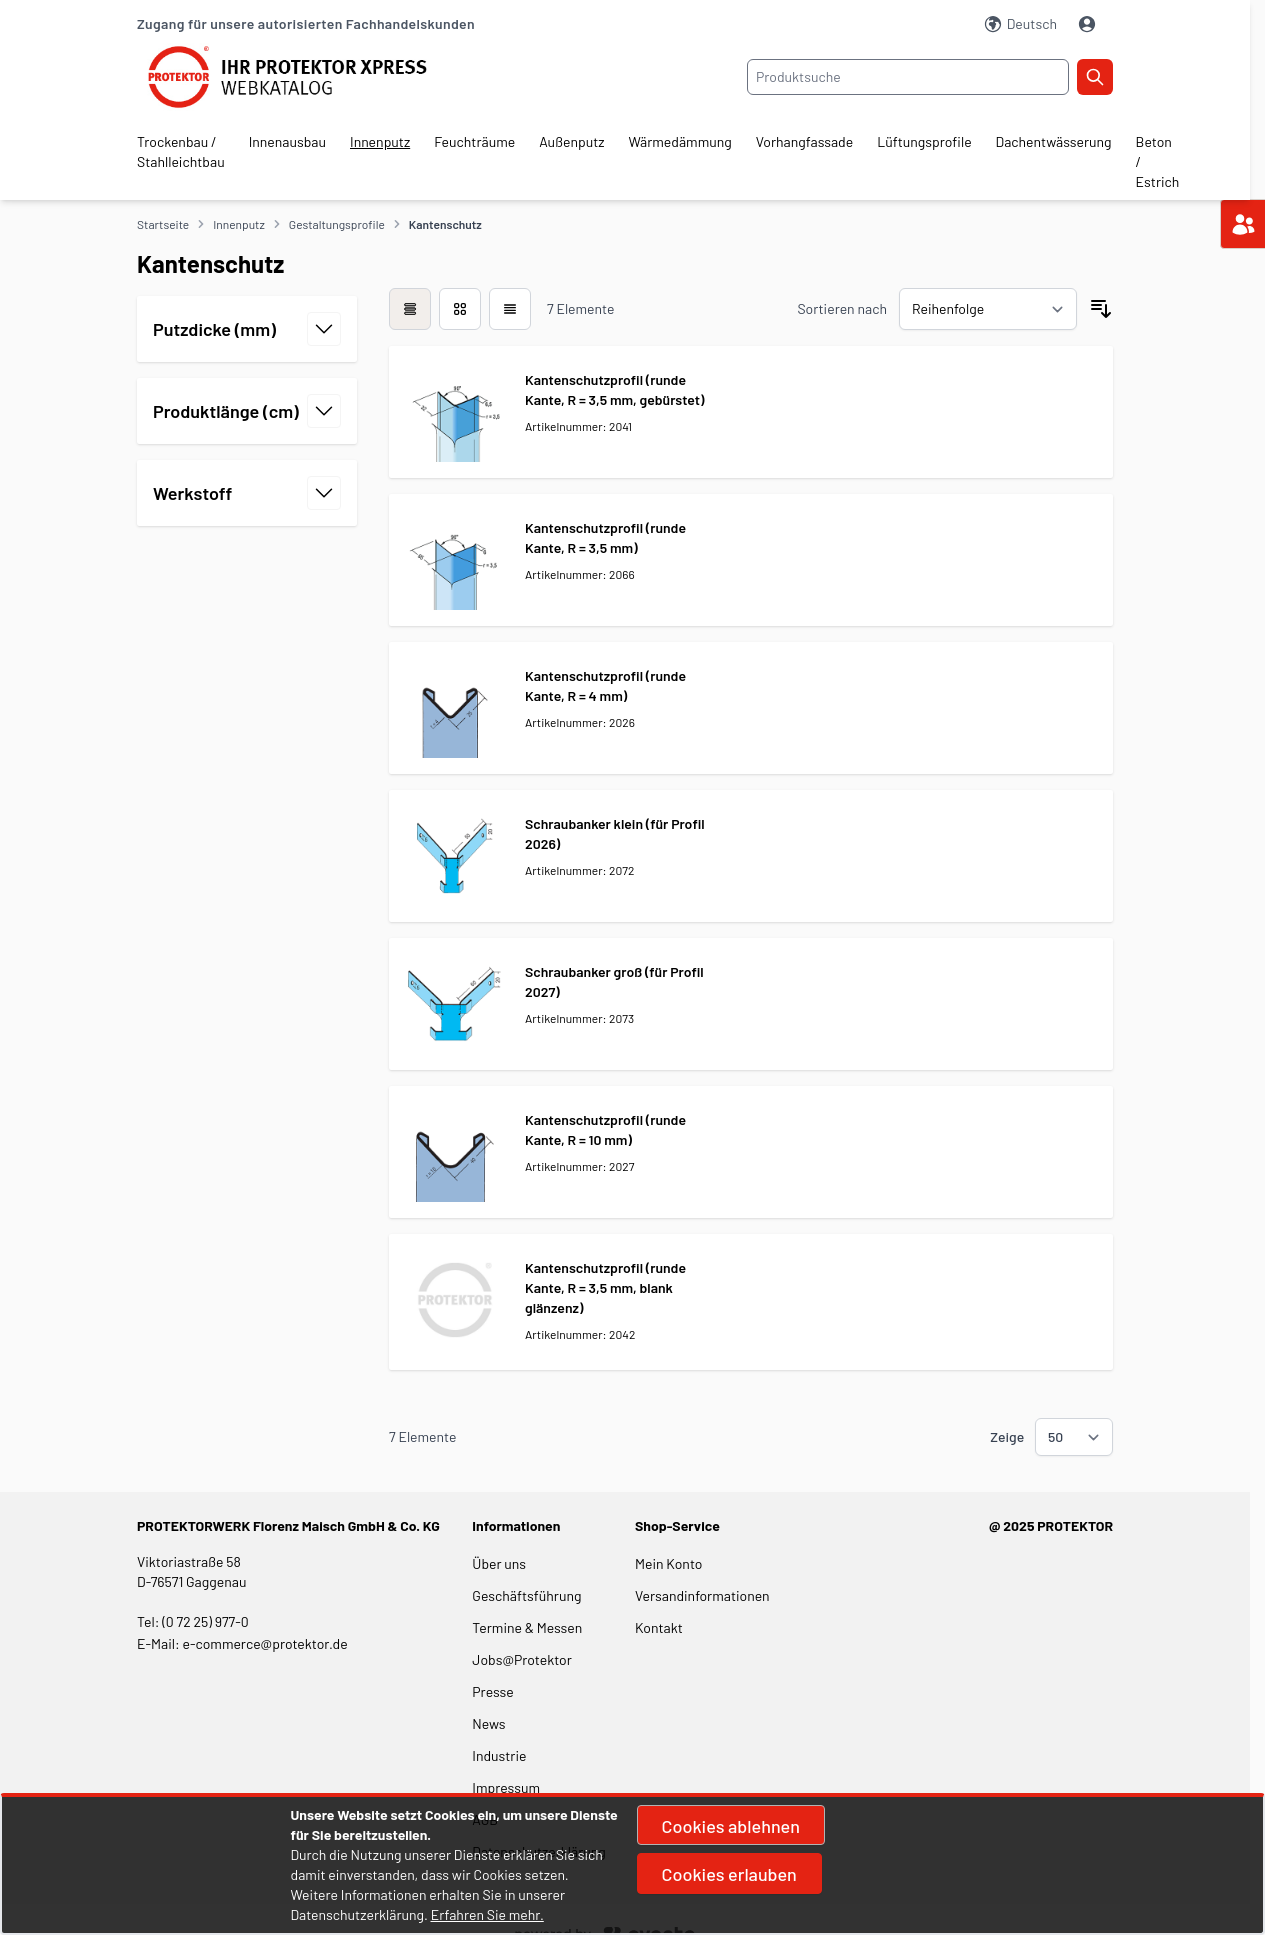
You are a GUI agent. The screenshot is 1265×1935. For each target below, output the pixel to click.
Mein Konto (668, 1563)
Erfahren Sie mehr (485, 1914)
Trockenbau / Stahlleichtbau (181, 151)
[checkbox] (410, 309)
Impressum (506, 1787)
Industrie (499, 1755)
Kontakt (659, 1627)
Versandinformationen (702, 1595)
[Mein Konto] (1089, 24)
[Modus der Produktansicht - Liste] (460, 309)
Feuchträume (474, 141)
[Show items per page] (1074, 1437)
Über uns (500, 1563)
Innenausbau (287, 141)
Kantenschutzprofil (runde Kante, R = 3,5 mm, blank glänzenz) (605, 1287)
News (488, 1723)
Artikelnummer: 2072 (579, 870)
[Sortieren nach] (988, 309)
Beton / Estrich (1158, 161)
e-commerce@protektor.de (265, 1643)
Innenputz (380, 141)
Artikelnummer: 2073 (579, 1018)
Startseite (163, 224)
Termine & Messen (527, 1627)
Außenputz (571, 141)
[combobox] (908, 77)
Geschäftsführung (526, 1595)
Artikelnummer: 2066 (580, 574)
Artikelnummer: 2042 (580, 1334)
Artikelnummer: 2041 (578, 426)
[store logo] (299, 77)
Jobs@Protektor (522, 1659)
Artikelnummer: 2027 (579, 1166)
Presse (492, 1691)
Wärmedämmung (680, 141)
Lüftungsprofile (924, 141)
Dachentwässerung (1054, 141)
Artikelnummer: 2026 (580, 722)
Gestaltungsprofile (337, 224)
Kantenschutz (445, 224)
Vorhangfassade (804, 141)
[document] (633, 1865)
